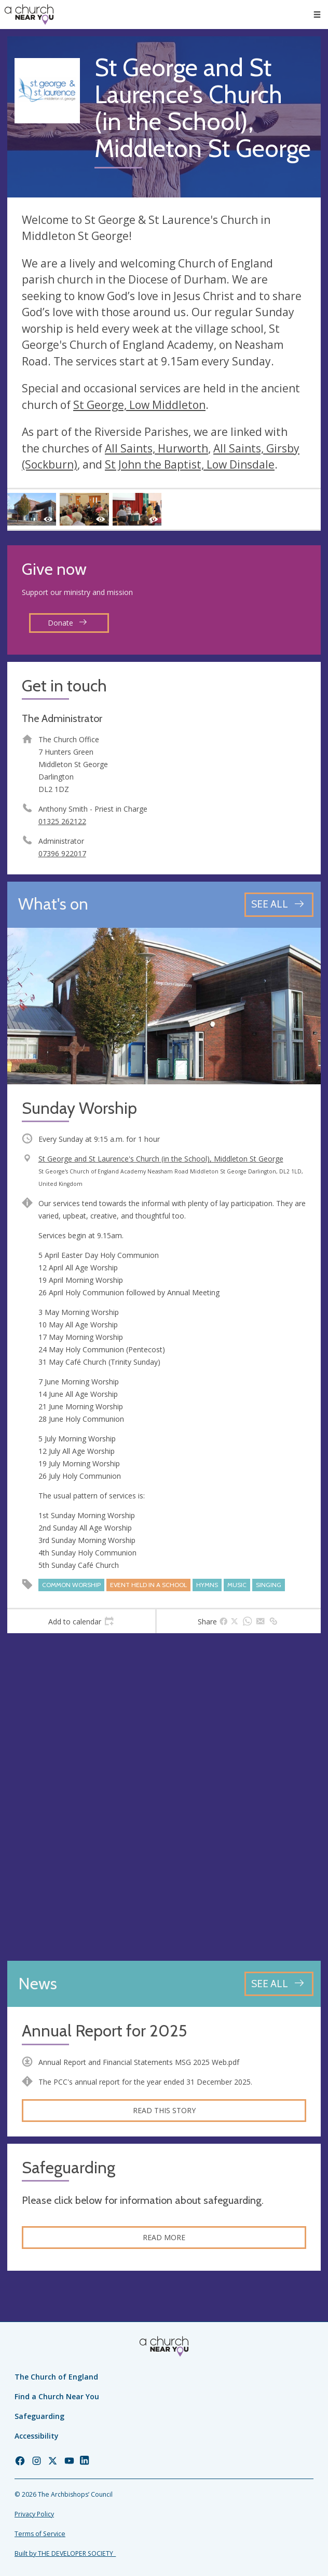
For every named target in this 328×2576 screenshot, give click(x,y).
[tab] (81, 1621)
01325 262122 (62, 821)
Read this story (164, 2110)
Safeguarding (39, 2416)
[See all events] (278, 905)
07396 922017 (62, 853)
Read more (164, 2237)
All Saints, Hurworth (156, 448)
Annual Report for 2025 (104, 2031)
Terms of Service (40, 2533)
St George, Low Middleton (139, 405)
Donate (67, 623)
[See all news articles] (278, 1984)
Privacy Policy (34, 2514)
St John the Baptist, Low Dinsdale (190, 464)
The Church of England (56, 2377)
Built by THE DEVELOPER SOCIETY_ (65, 2553)
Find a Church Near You (57, 2396)
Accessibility (37, 2436)
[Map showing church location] (164, 1797)
